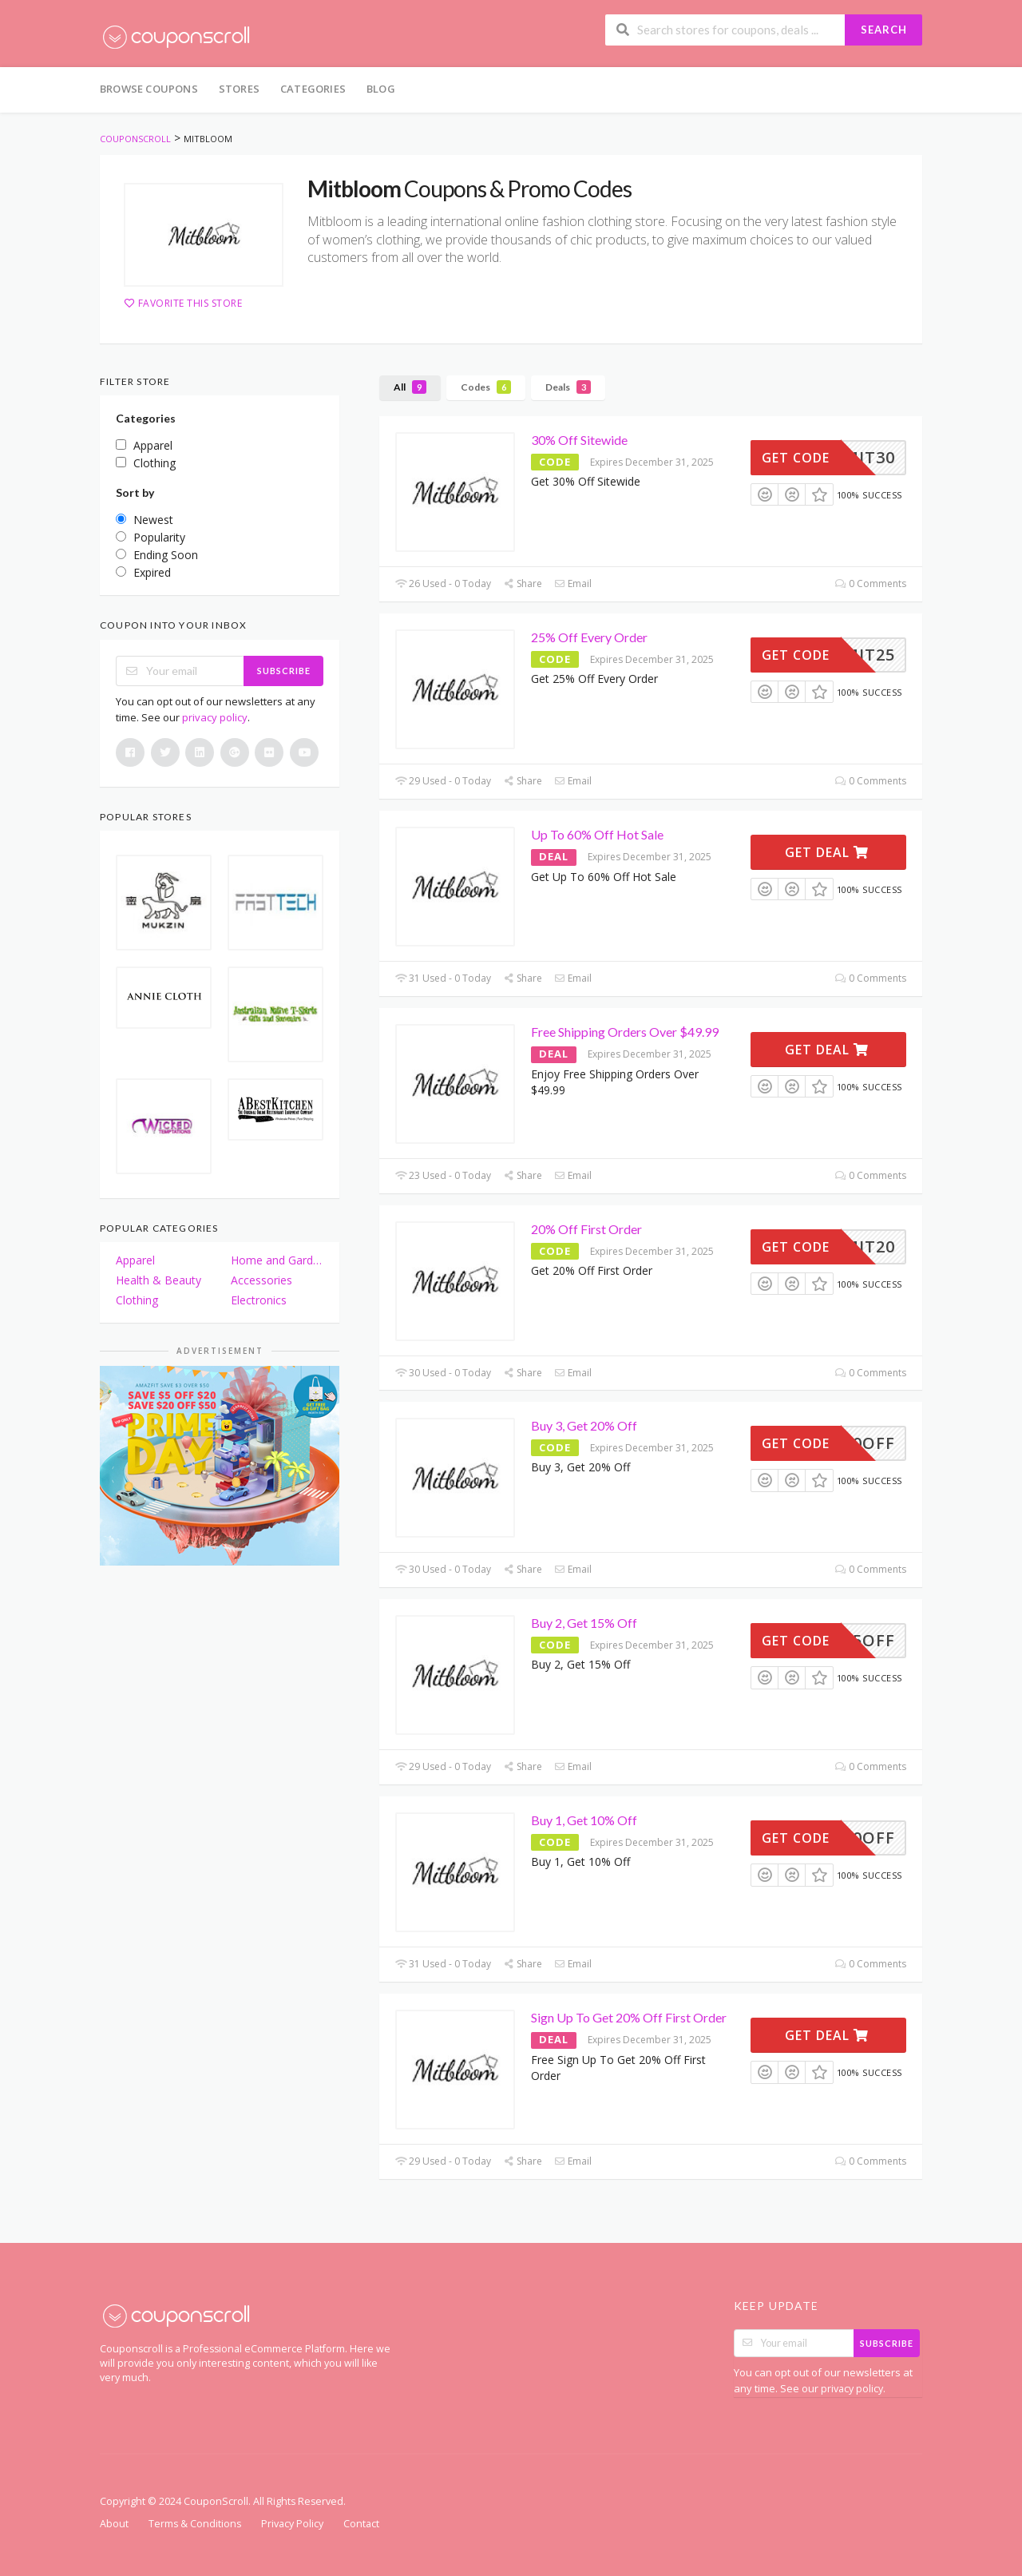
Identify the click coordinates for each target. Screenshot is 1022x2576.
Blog (380, 88)
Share (522, 583)
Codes (486, 387)
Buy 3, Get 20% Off (584, 1425)
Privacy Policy (292, 2523)
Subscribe (284, 670)
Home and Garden (277, 1260)
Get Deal (827, 852)
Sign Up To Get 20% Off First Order (629, 2017)
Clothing (137, 1300)
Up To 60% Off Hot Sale (597, 834)
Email (573, 583)
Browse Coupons (149, 88)
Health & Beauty (158, 1280)
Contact (361, 2523)
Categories (313, 88)
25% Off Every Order (589, 637)
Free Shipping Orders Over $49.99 (625, 1031)
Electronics (259, 1300)
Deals (568, 387)
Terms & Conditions (195, 2523)
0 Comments (870, 583)
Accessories (261, 1280)
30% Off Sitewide (579, 439)
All (410, 387)
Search (884, 29)
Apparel (135, 1260)
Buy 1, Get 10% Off (584, 1820)
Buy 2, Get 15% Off (584, 1622)
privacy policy (215, 717)
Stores (239, 88)
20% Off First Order (586, 1228)
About (114, 2523)
